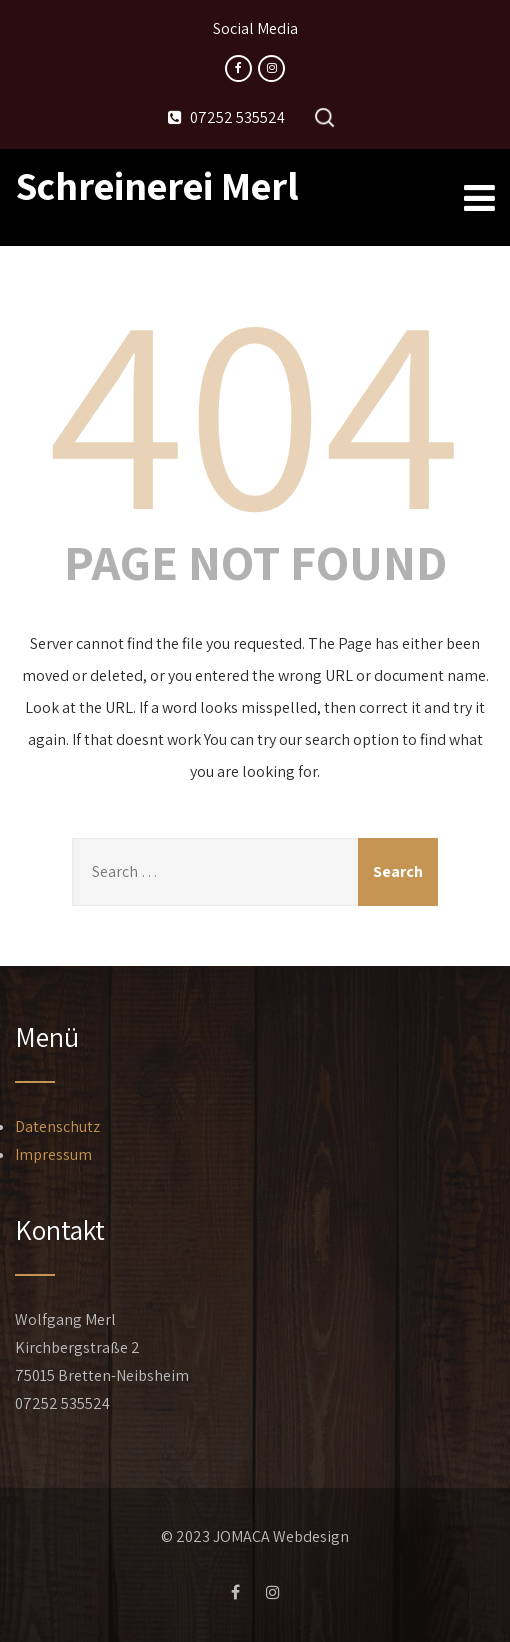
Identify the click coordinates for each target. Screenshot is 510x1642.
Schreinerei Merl (157, 185)
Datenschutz (57, 1126)
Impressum (53, 1154)
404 (255, 406)
